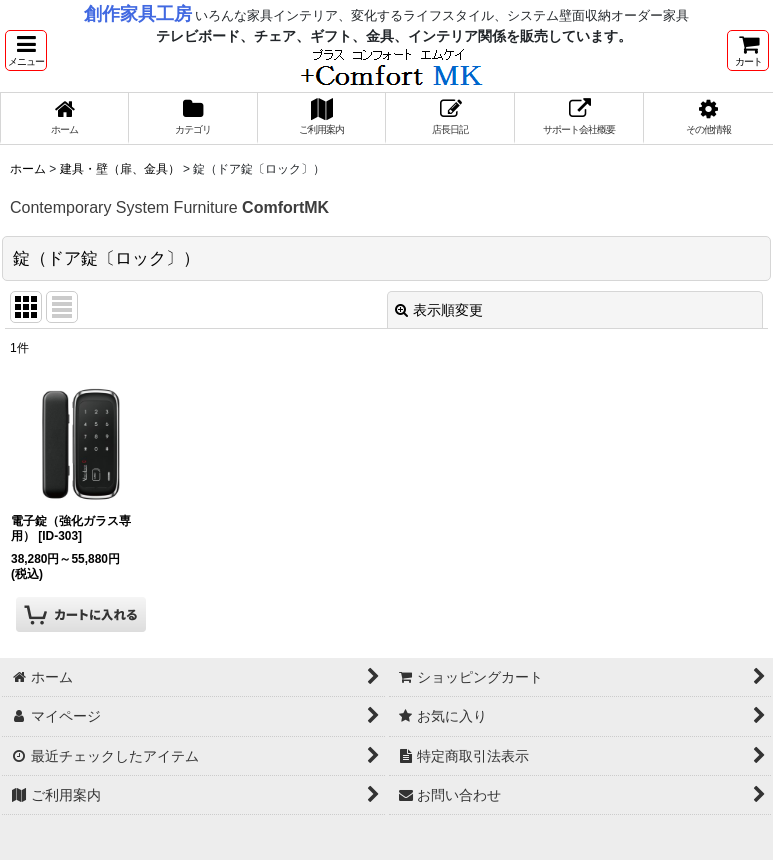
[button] (26, 50)
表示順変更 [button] (439, 310)
